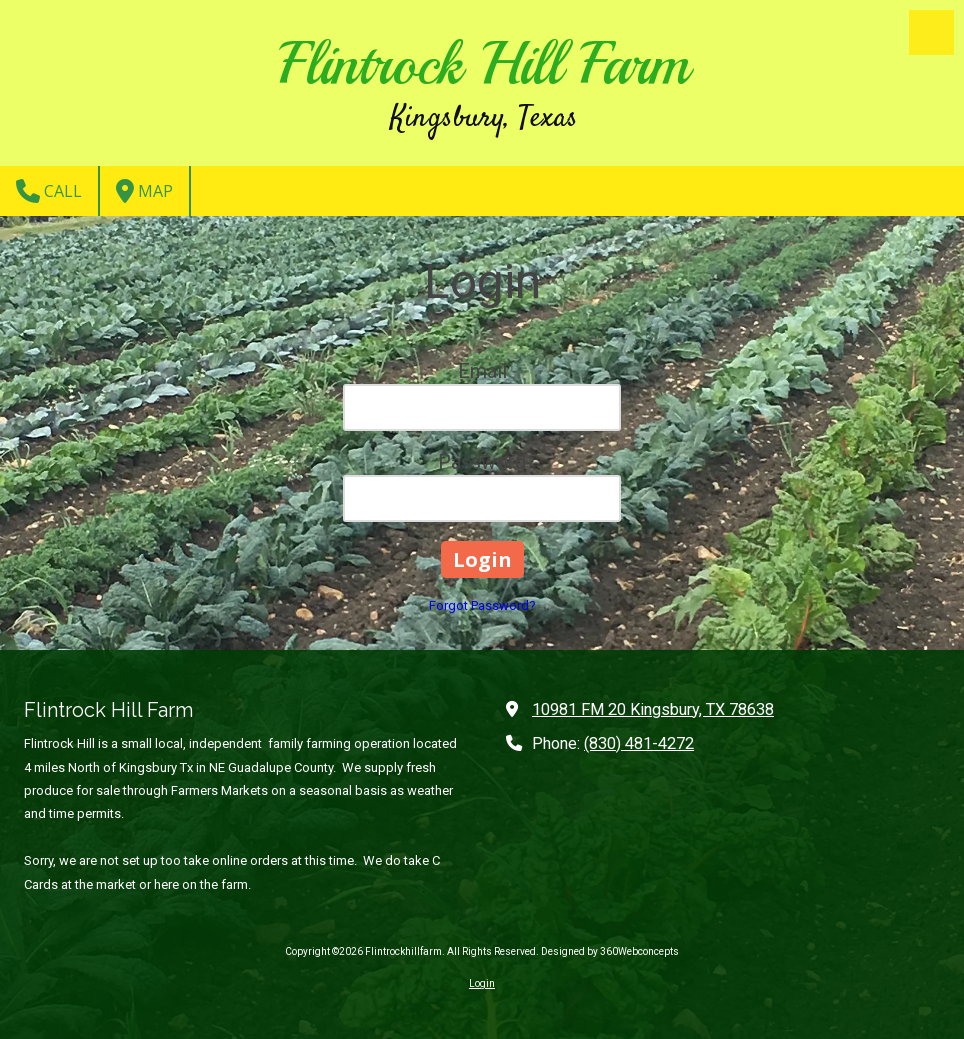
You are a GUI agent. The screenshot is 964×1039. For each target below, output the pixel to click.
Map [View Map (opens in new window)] (144, 191)
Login (482, 983)
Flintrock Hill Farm (484, 64)
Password (482, 462)
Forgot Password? (482, 605)
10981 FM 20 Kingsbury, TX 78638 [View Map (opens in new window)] (653, 709)
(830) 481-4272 (639, 743)
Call (49, 191)
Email (482, 371)
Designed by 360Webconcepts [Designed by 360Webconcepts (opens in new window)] (610, 951)
